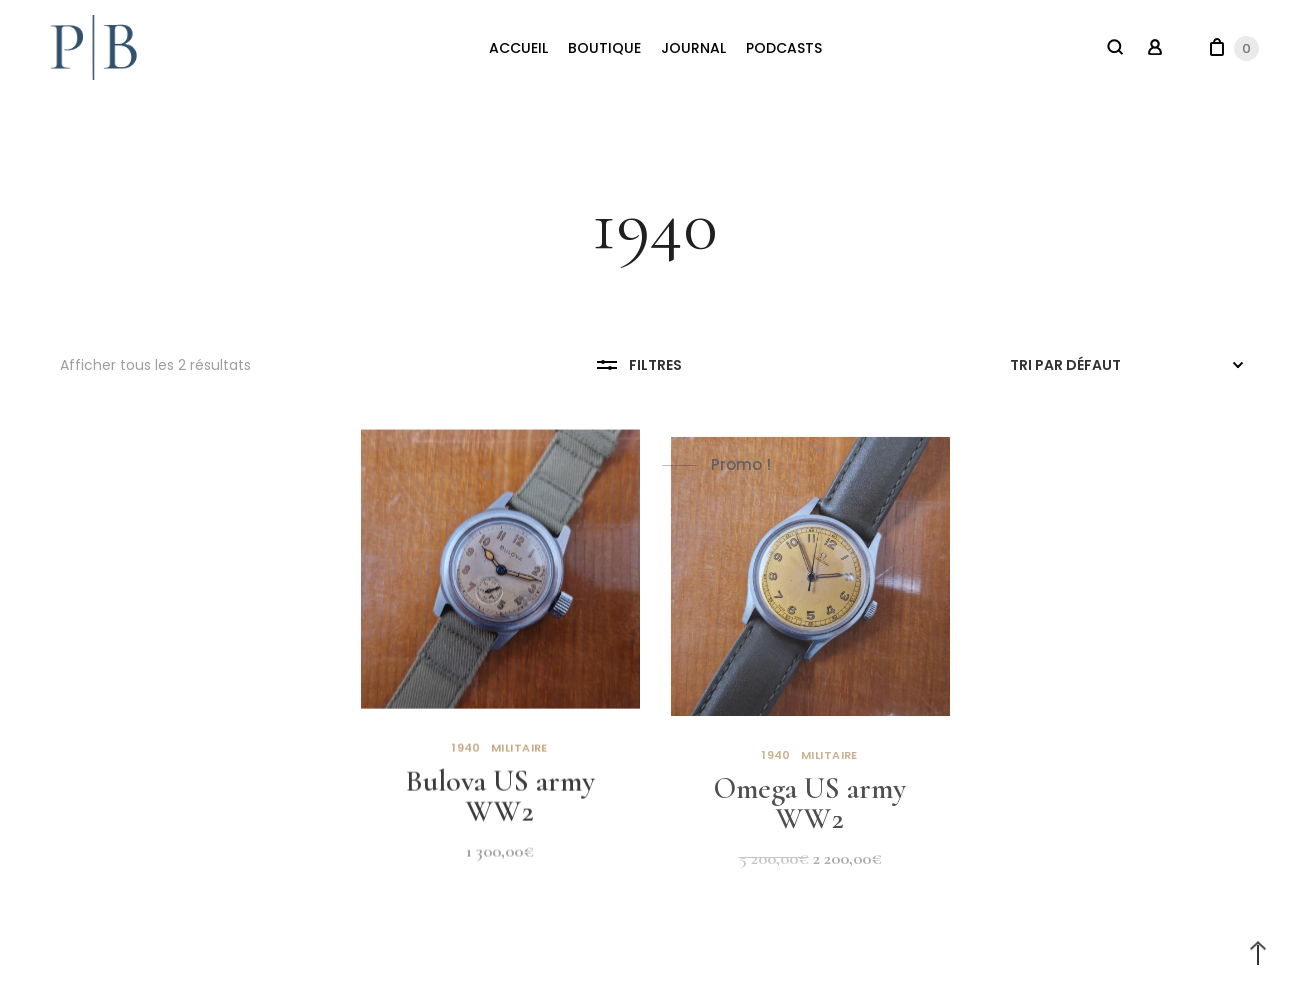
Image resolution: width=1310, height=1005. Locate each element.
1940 (466, 754)
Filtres (639, 365)
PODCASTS (784, 48)
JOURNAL (693, 48)
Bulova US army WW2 (500, 802)
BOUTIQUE (604, 48)
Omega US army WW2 (810, 815)
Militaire (519, 754)
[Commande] (1130, 365)
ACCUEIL (518, 48)
